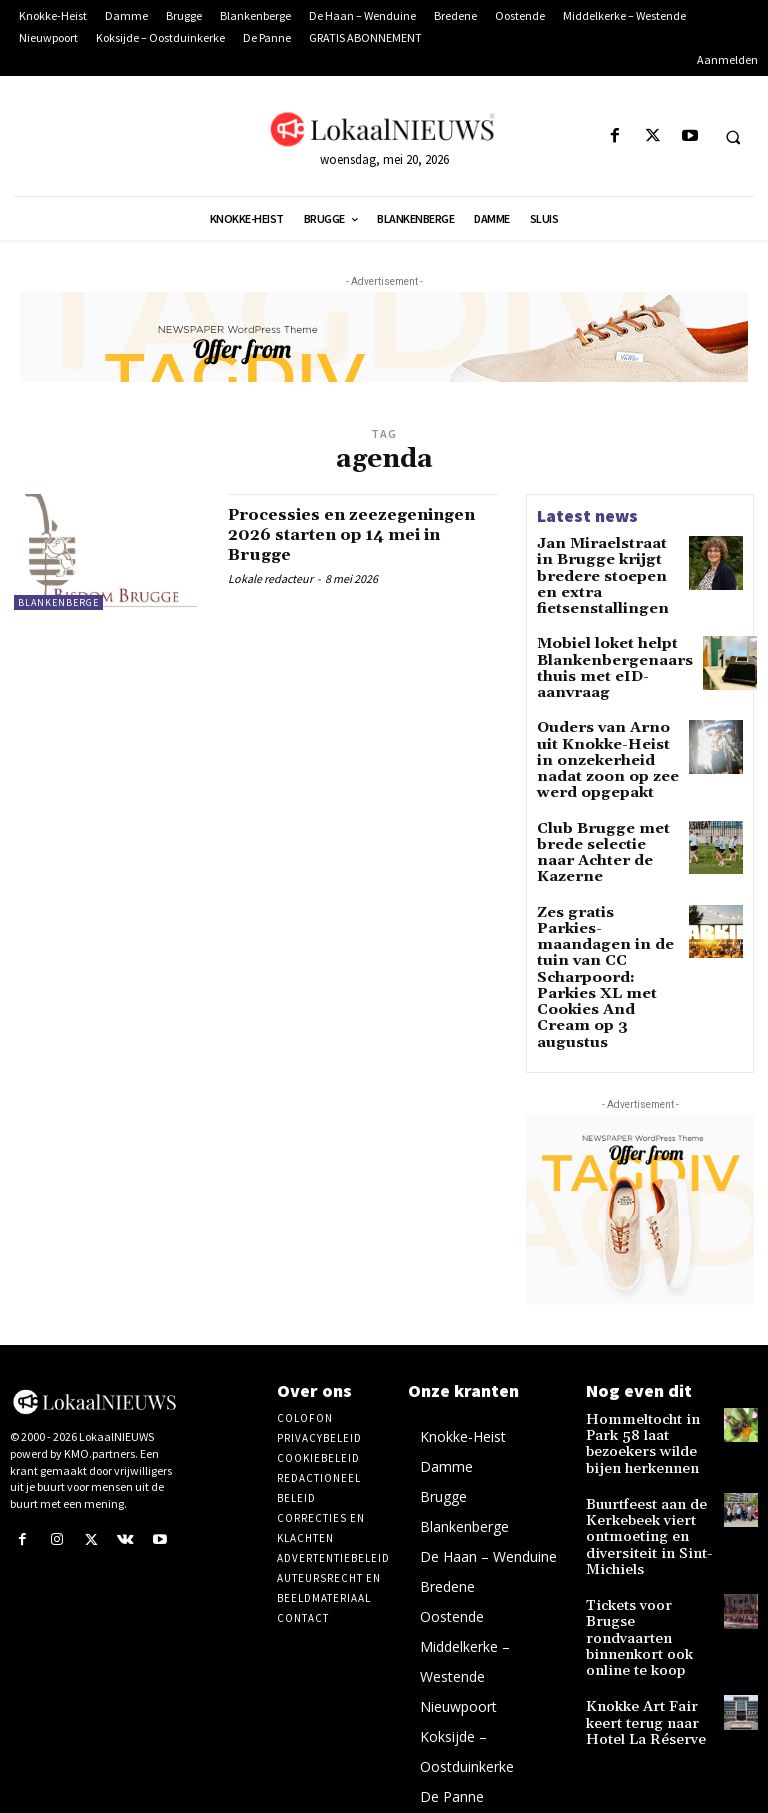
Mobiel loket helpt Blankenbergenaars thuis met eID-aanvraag (600, 638)
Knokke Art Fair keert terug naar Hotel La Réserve (647, 1536)
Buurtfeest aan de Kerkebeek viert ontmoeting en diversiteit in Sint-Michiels (638, 1389)
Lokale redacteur (270, 578)
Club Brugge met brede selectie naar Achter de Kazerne (597, 792)
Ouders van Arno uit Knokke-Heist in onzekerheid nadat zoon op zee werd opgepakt (601, 719)
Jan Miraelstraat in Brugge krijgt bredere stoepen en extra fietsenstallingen (605, 564)
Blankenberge (58, 602)
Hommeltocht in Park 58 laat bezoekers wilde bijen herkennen (647, 1308)
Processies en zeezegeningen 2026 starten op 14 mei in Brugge (363, 534)
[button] (733, 137)
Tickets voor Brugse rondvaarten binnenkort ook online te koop (643, 1469)
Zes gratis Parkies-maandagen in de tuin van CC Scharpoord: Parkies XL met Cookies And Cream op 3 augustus (605, 880)
